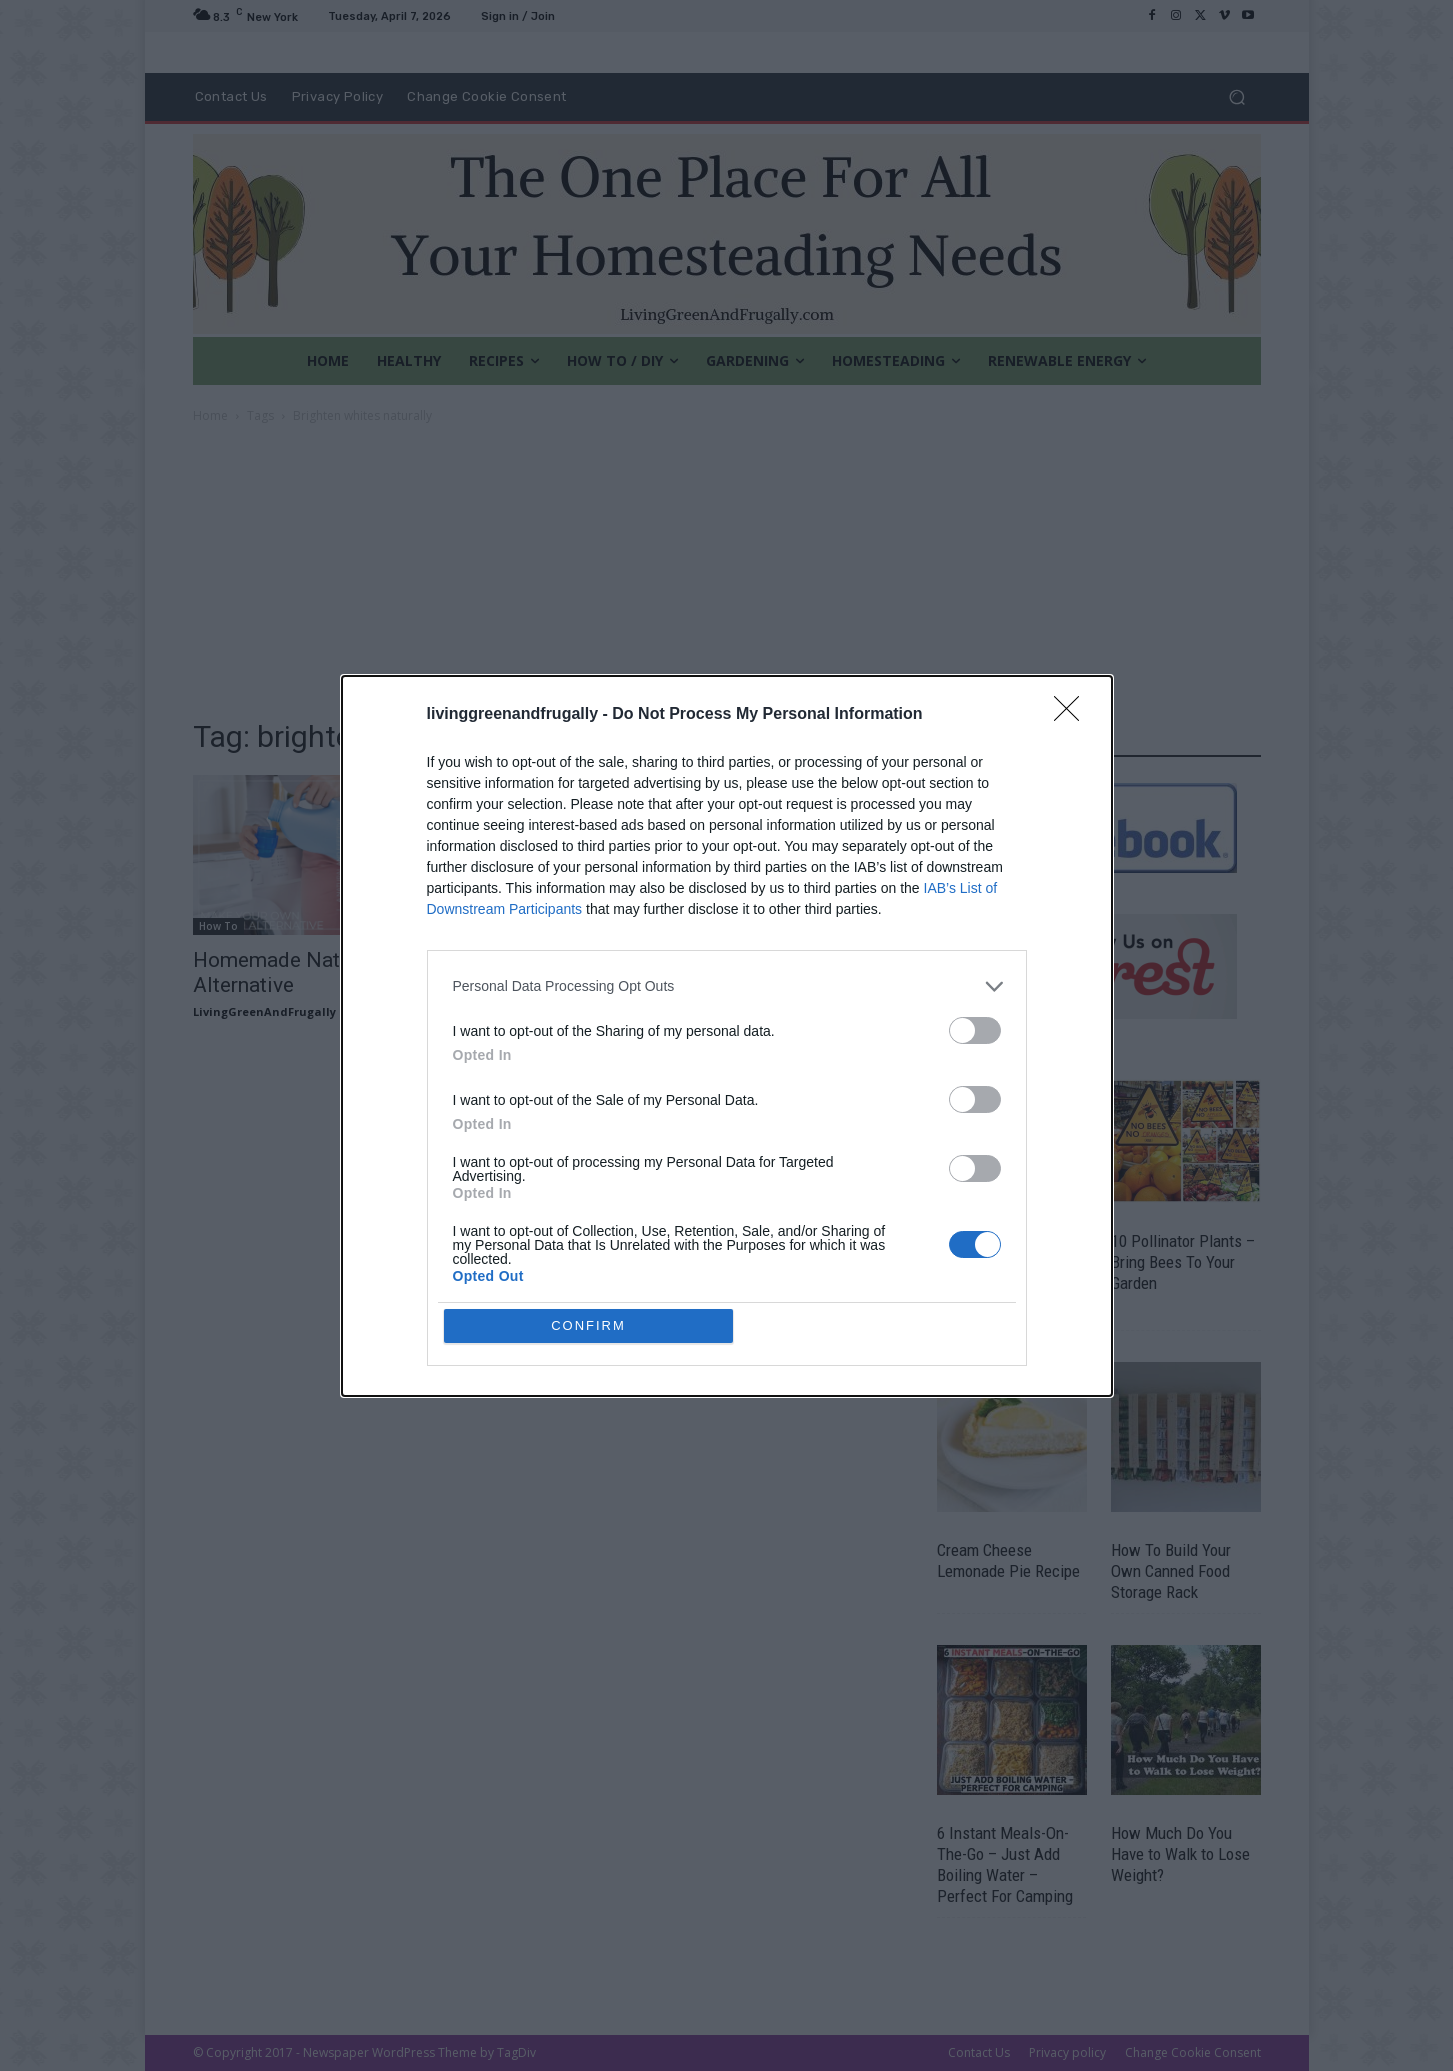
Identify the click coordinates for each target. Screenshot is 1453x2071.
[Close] (1073, 860)
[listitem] (727, 1131)
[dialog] (727, 1036)
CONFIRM (588, 1180)
